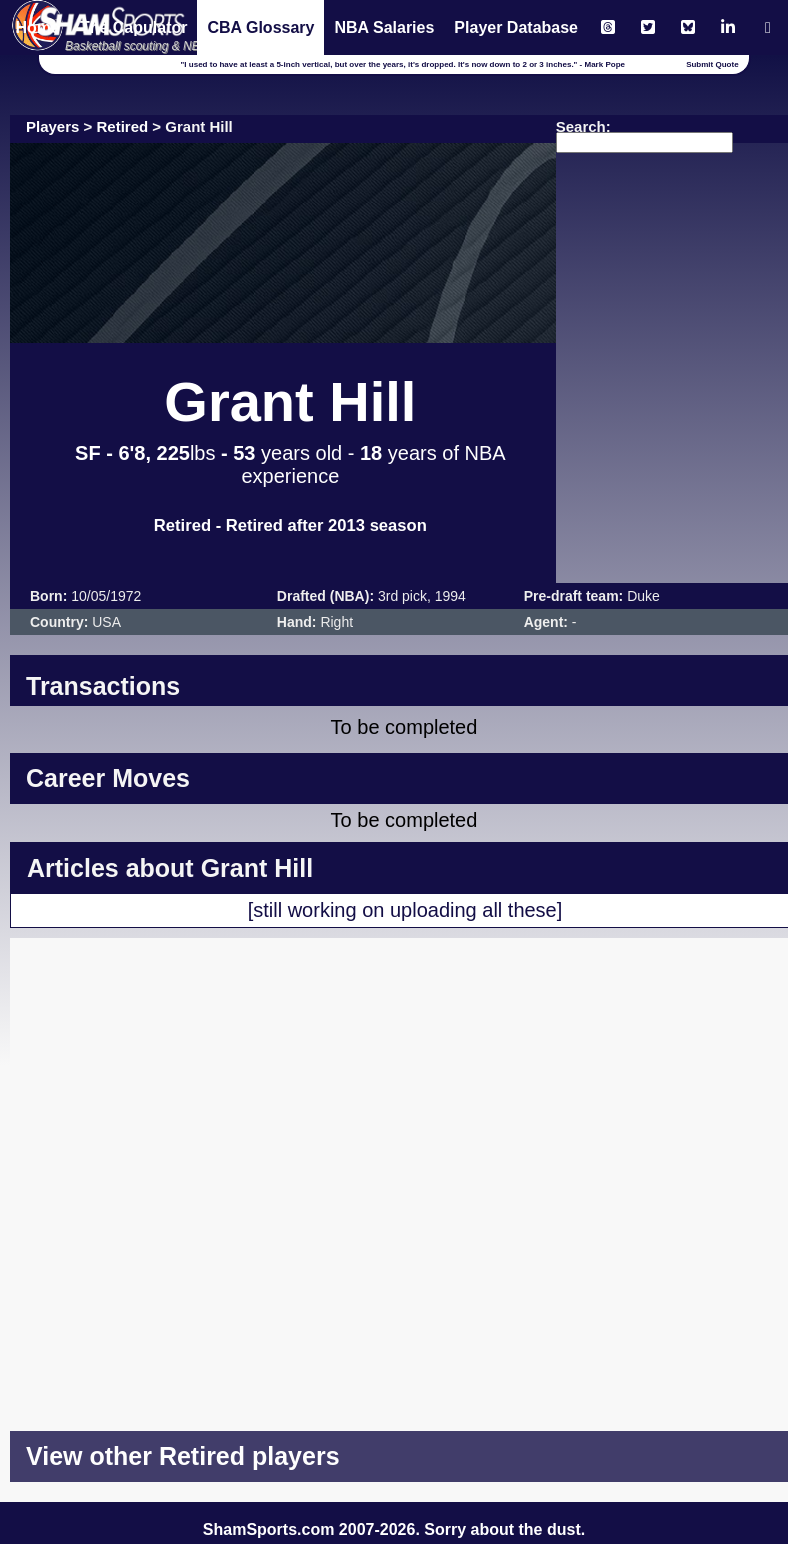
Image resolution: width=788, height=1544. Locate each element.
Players (52, 126)
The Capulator (134, 27)
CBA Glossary (260, 27)
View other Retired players (183, 1456)
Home (37, 27)
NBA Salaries (384, 27)
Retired (123, 126)
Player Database (516, 27)
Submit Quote (712, 64)
